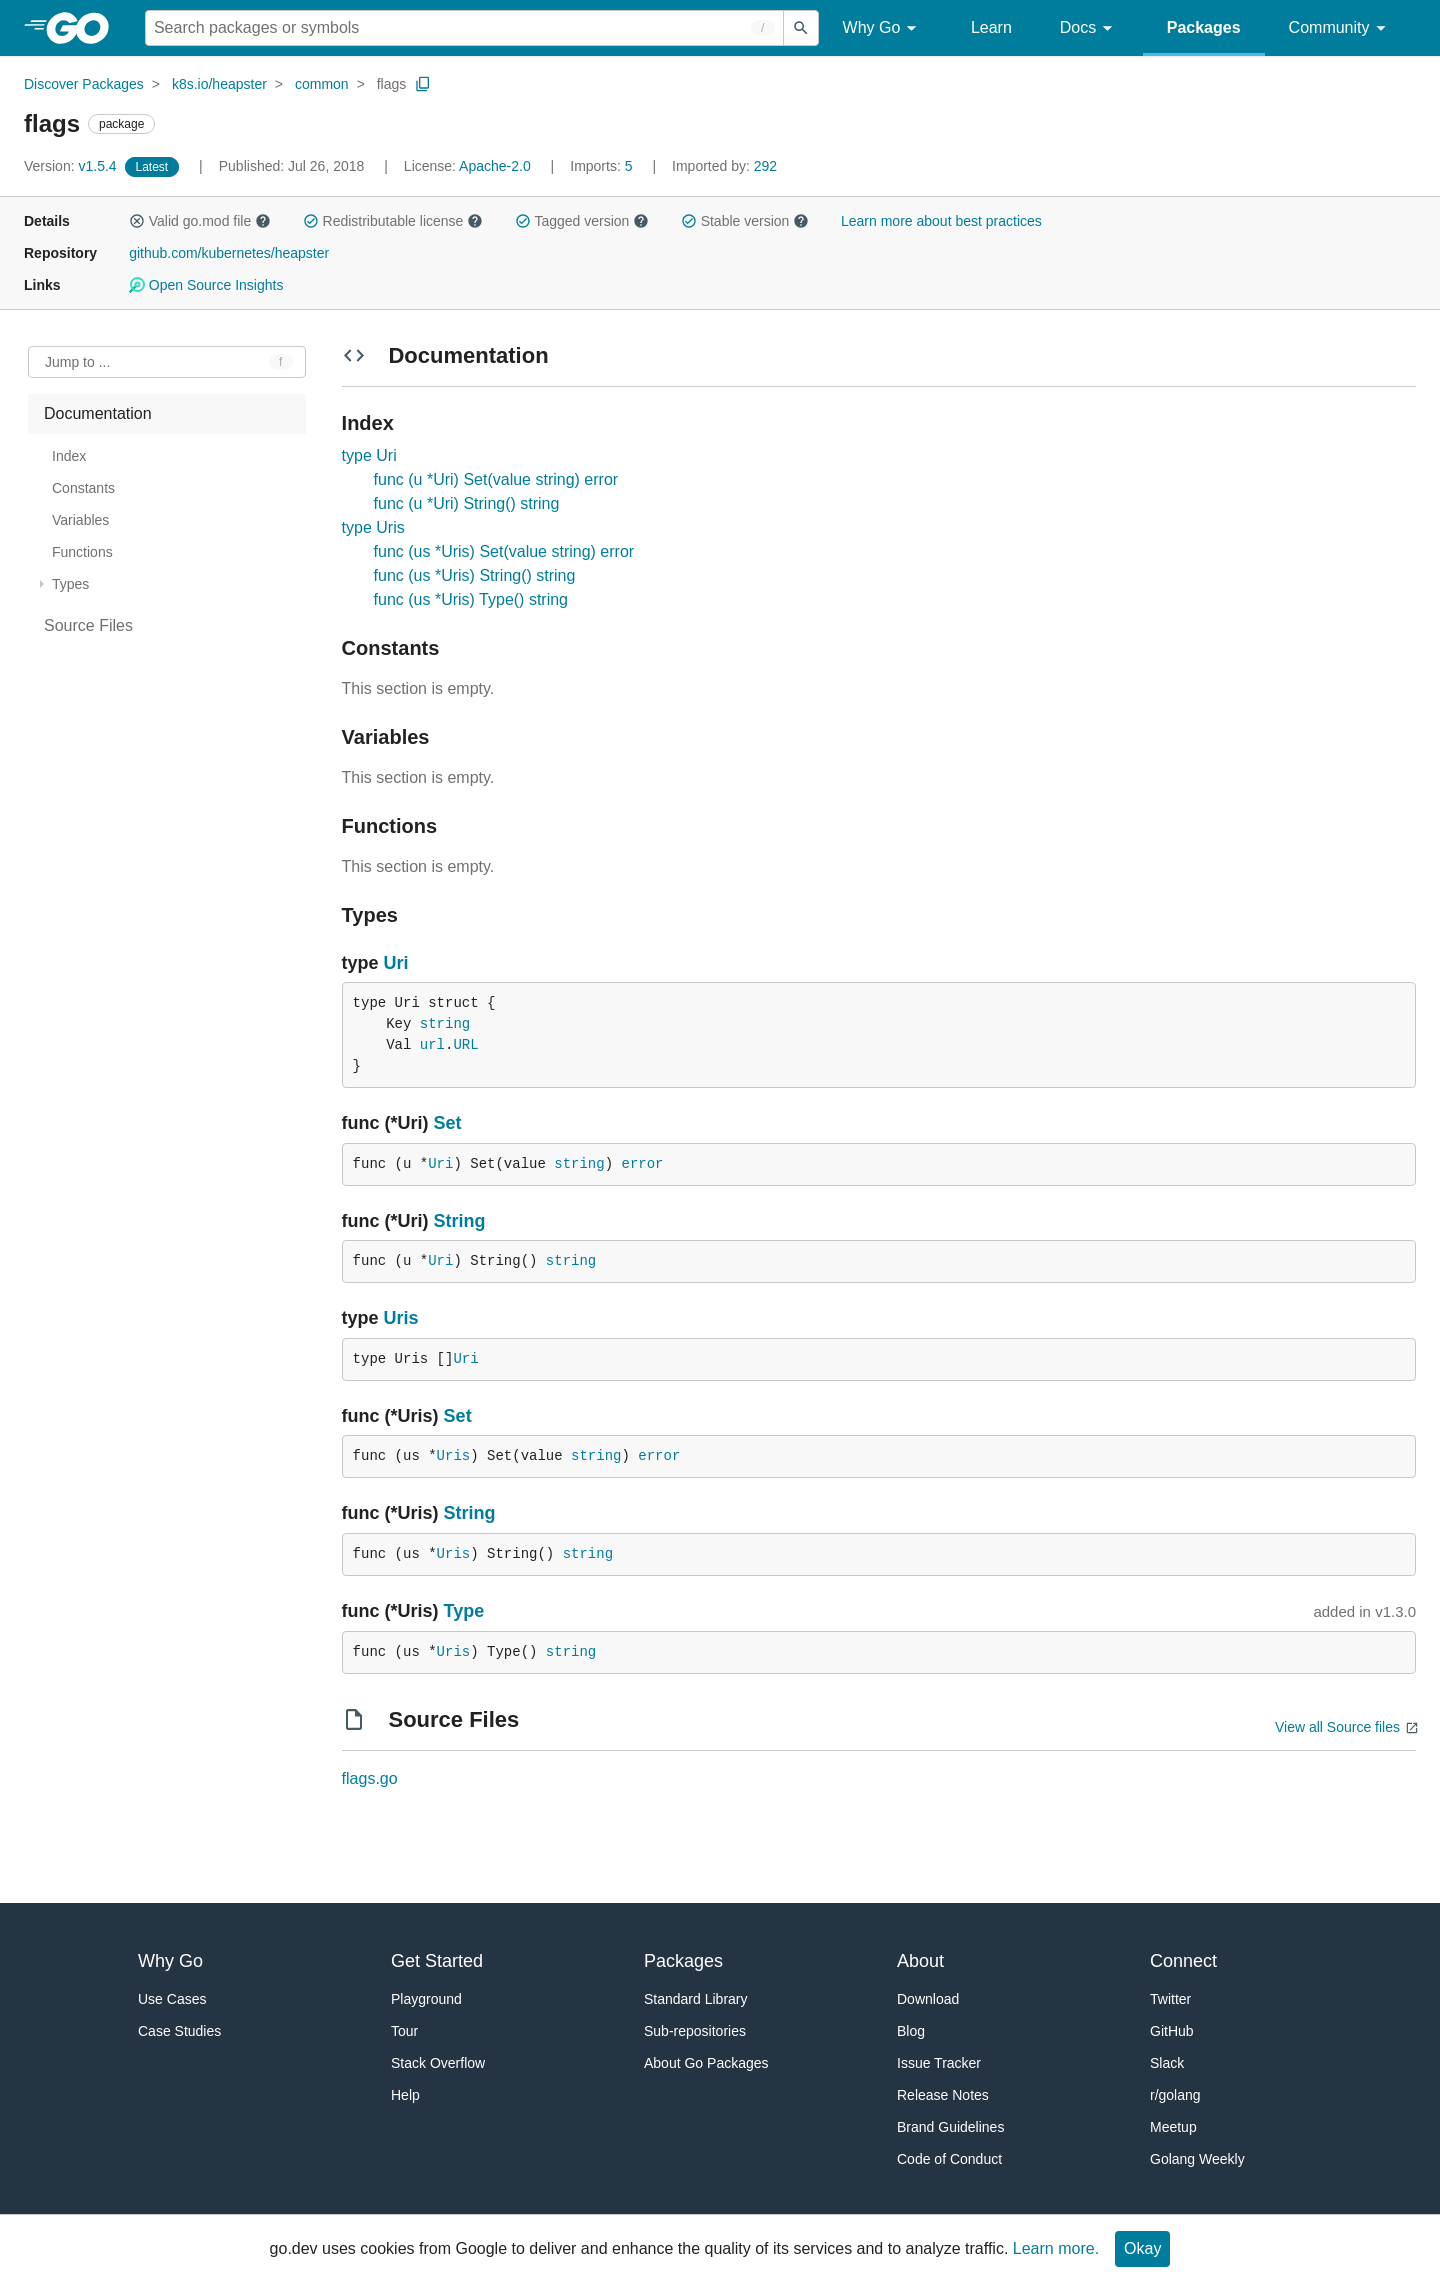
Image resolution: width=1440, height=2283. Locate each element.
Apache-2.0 (495, 166)
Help (405, 2095)
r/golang (1175, 2095)
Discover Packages (84, 84)
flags (392, 84)
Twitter (1170, 1999)
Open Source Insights (206, 285)
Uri (396, 963)
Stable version (745, 221)
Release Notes (943, 2095)
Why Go (883, 28)
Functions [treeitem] (82, 552)
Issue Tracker (939, 2063)
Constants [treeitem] (83, 488)
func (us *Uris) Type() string (471, 599)
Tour (404, 2031)
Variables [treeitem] (80, 520)
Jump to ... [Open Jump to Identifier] (77, 362)
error (643, 1164)
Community (1340, 28)
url (432, 1045)
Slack (1167, 2063)
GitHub (1172, 2031)
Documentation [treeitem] (98, 413)
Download (928, 1999)
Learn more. (1056, 2248)
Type (464, 1611)
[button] (137, 221)
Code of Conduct (949, 2159)
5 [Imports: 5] (603, 166)
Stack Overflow (438, 2063)
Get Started (437, 1961)
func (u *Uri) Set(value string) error (496, 479)
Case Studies (179, 2031)
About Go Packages (706, 2063)
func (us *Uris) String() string (475, 575)
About (920, 1961)
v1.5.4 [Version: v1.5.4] (72, 166)
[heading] (84, 28)
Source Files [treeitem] (88, 625)
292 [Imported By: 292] (724, 166)
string (445, 1024)
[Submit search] (801, 28)
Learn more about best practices (941, 221)
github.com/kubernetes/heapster (229, 253)
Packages (1204, 27)
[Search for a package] (464, 28)
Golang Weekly (1197, 2159)
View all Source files (1337, 1727)
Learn (991, 27)
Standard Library (696, 1999)
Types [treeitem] (70, 584)
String (460, 1221)
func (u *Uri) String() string (467, 503)
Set (448, 1123)
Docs (1089, 28)
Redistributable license (393, 221)
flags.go (370, 1778)
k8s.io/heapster (219, 84)
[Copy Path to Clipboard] (423, 84)
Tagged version (582, 221)
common (322, 84)
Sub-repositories (695, 2031)
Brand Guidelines (950, 2127)
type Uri (369, 455)
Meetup (1173, 2127)
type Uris (373, 527)
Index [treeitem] (69, 456)
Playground (426, 1999)
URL (465, 1045)
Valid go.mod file (200, 221)
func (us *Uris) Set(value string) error (504, 551)
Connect (1183, 1961)
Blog (911, 2031)
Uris (401, 1318)
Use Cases (172, 1999)
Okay (1142, 2248)
